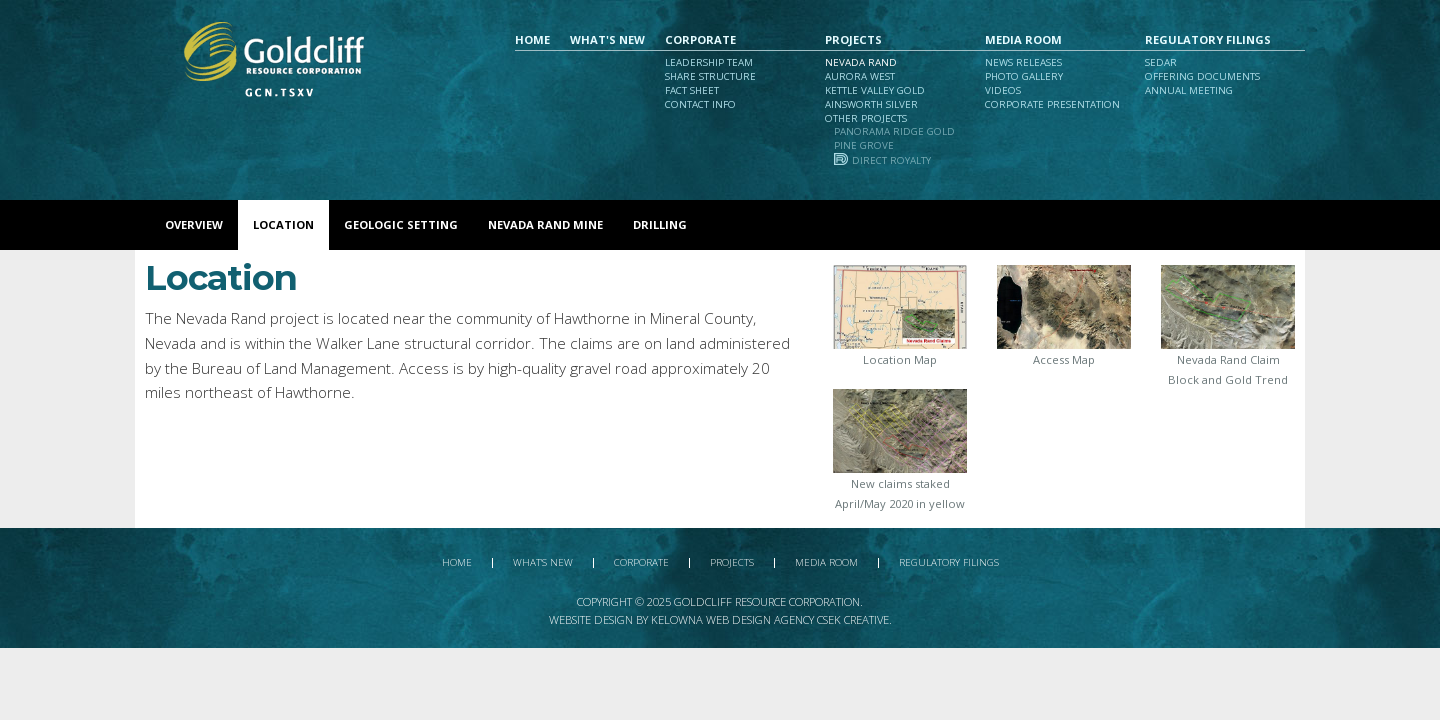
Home (532, 39)
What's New (607, 39)
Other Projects (866, 118)
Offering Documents (1202, 76)
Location (283, 224)
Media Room (1023, 39)
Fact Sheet (692, 90)
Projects (853, 39)
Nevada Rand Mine (545, 224)
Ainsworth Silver (871, 104)
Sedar (1161, 62)
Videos (1003, 90)
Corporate (700, 39)
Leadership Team (709, 62)
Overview (194, 224)
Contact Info (700, 104)
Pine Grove (864, 145)
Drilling (660, 224)
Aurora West (860, 76)
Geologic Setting (401, 224)
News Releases (1023, 62)
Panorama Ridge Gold (894, 131)
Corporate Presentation (1052, 104)
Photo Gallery (1024, 76)
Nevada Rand (861, 62)
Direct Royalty (891, 160)
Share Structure (710, 76)
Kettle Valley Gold (875, 90)
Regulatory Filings (1208, 39)
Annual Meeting (1189, 90)
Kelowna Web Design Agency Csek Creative (770, 619)
